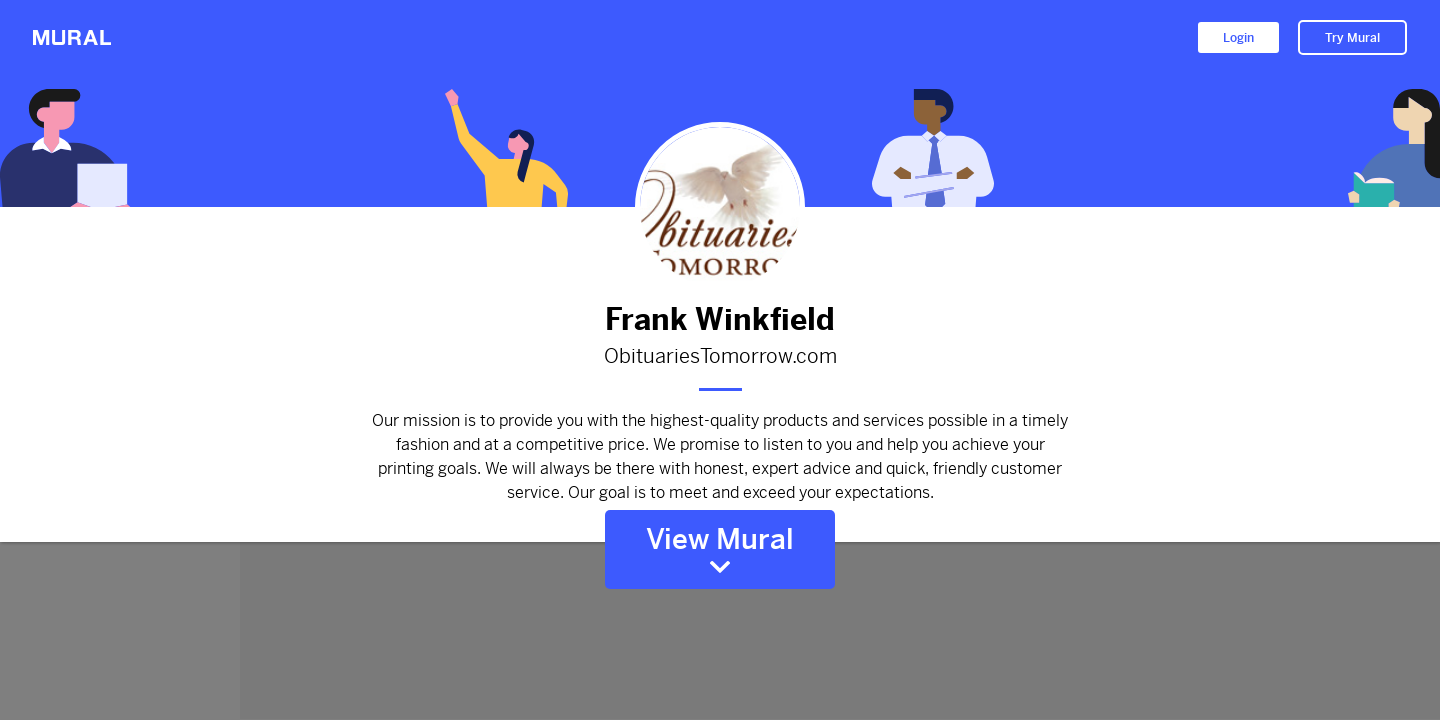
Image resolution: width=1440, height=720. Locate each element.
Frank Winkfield (720, 319)
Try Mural (1352, 38)
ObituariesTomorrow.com (720, 357)
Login (1238, 38)
